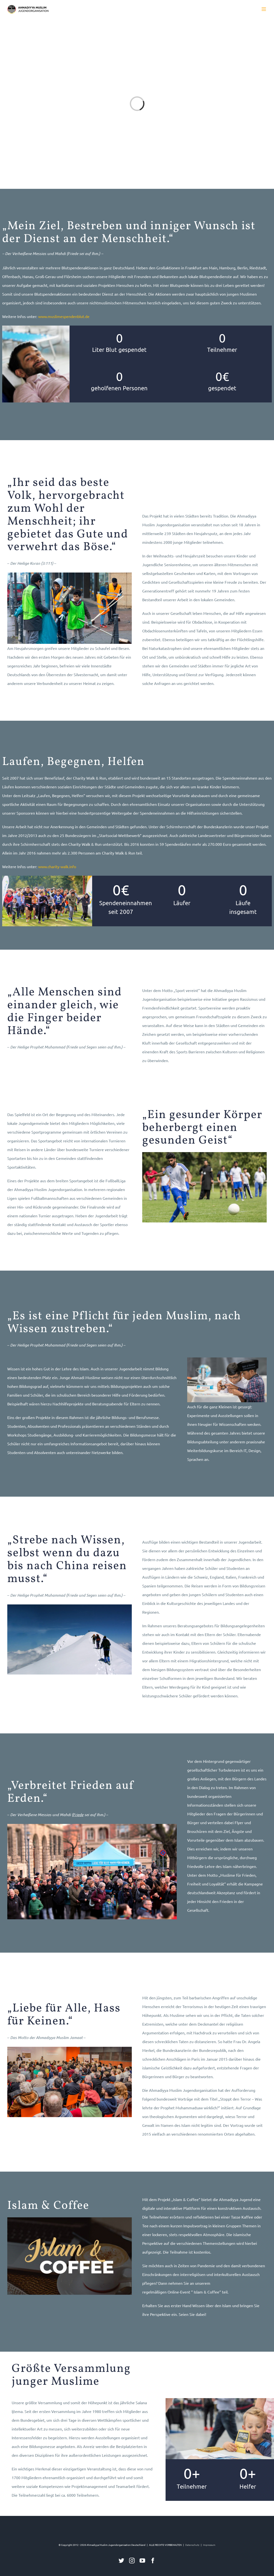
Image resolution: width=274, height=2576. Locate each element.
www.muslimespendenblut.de (63, 316)
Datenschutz (192, 2545)
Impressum (209, 2545)
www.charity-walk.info (57, 866)
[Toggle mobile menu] (264, 9)
